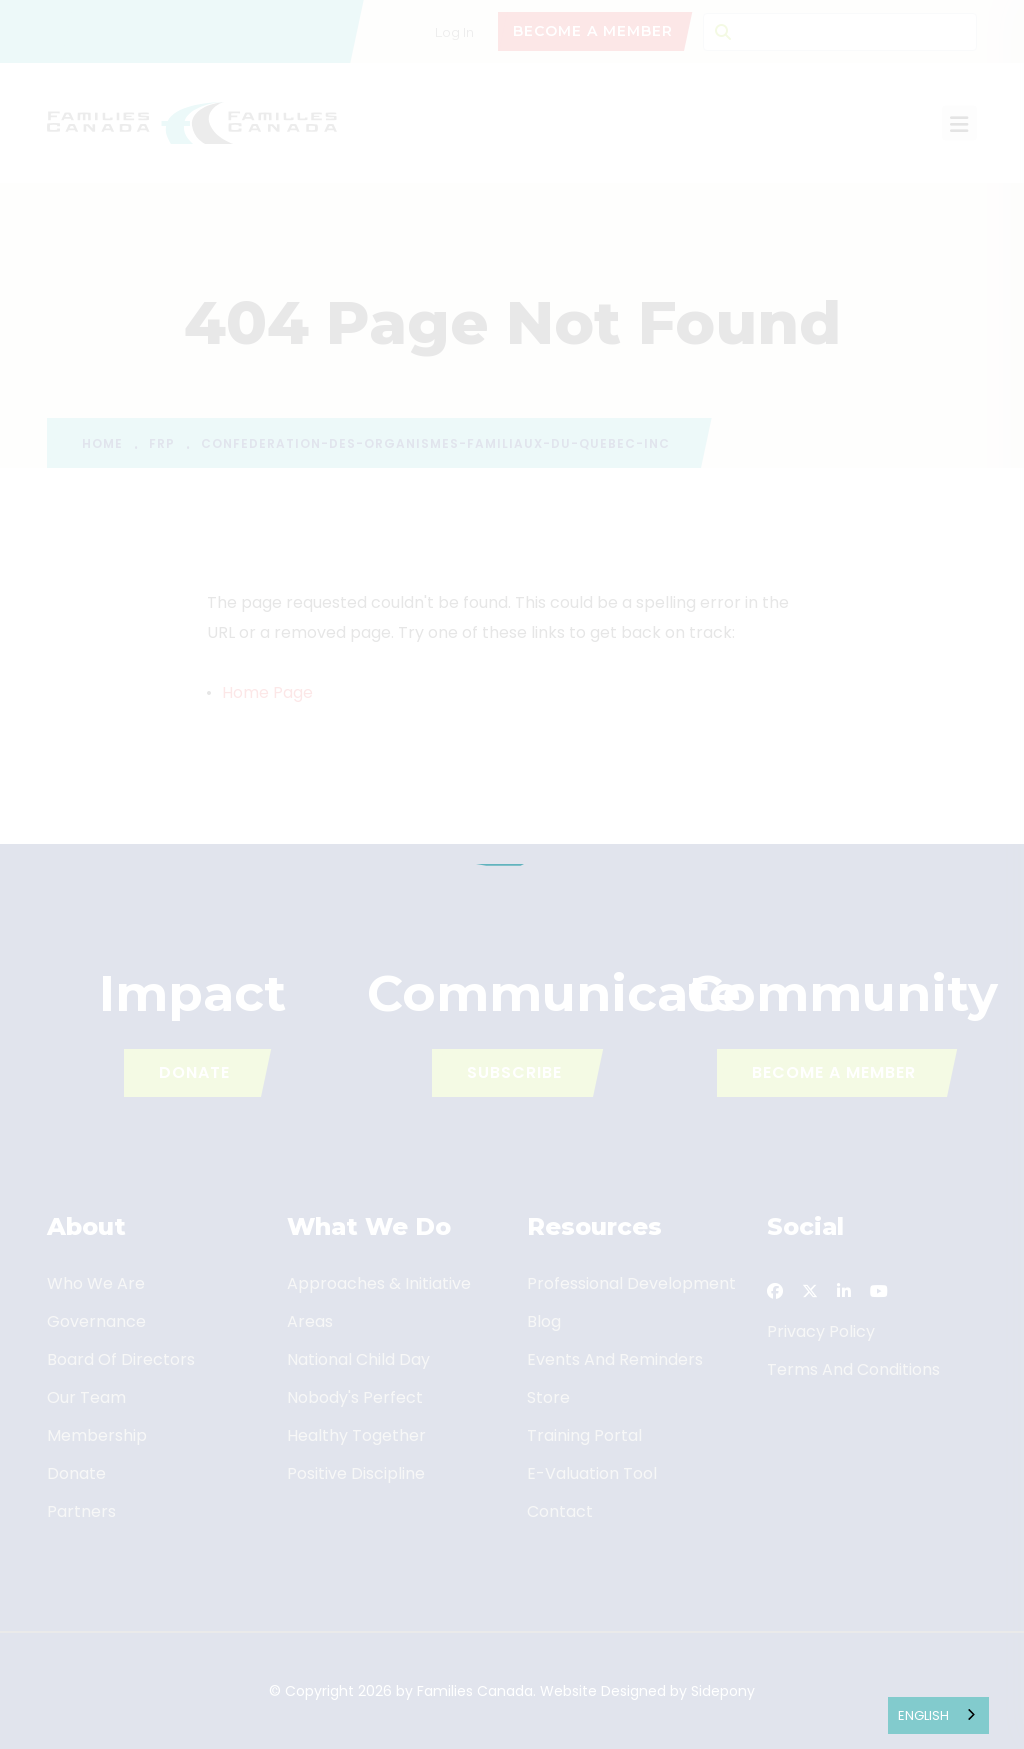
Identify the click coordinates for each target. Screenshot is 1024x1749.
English (923, 1715)
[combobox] (938, 1715)
